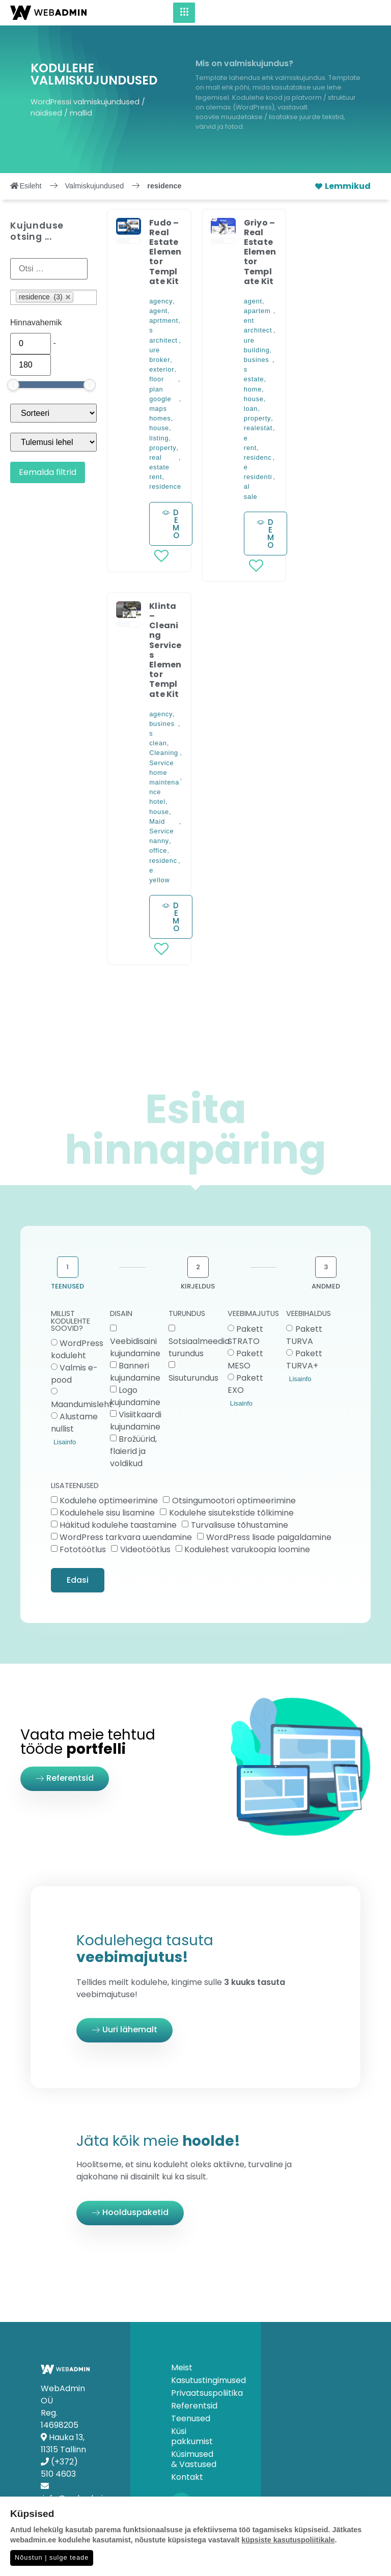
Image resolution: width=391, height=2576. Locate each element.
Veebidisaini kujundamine (135, 1347)
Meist (181, 2368)
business (256, 364)
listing (159, 438)
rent (155, 477)
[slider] (13, 385)
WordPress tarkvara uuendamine (126, 1537)
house (159, 428)
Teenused (190, 2419)
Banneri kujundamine (135, 1371)
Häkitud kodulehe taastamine (118, 1525)
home (253, 389)
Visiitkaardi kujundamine (135, 1420)
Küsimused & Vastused (193, 2459)
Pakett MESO (245, 1359)
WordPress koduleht (77, 1349)
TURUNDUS (187, 1314)
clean (158, 743)
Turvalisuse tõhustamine (239, 1525)
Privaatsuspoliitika (195, 2393)
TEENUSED (67, 1286)
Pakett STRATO (245, 1335)
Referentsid (194, 2406)
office (158, 850)
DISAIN (121, 1314)
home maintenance (164, 782)
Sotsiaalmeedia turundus (199, 1347)
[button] (128, 227)
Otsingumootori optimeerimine (234, 1500)
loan (251, 408)
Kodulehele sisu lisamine (107, 1513)
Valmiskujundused (94, 186)
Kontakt (187, 2477)
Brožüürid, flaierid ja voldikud (133, 1451)
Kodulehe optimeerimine (109, 1500)
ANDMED (326, 1286)
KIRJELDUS (198, 1286)
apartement (257, 315)
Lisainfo (64, 1442)
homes (160, 418)
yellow (159, 880)
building (257, 350)
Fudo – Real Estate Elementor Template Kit (165, 252)
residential (258, 481)
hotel (157, 801)
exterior (161, 369)
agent (158, 311)
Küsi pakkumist (192, 2436)
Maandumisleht (82, 1404)
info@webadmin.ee (81, 2498)
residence (165, 486)
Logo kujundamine (135, 1396)
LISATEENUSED (75, 1486)
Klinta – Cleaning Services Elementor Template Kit (165, 650)
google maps (160, 403)
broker (159, 359)
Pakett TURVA (304, 1335)
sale (251, 496)
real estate (159, 462)
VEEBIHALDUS (308, 1314)
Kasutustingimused (195, 2380)
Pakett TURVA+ (304, 1359)
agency (161, 301)
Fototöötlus (83, 1549)
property (162, 448)
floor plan (156, 384)
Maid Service (161, 826)
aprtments (163, 325)
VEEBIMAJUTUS (253, 1314)
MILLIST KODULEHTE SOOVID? (70, 1321)
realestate (258, 432)
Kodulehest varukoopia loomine (247, 1549)
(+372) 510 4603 (59, 2468)
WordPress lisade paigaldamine (268, 1537)
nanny (159, 841)
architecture (163, 345)
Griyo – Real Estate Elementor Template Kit (260, 252)
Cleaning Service (163, 757)
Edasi (78, 1580)
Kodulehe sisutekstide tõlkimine (231, 1513)
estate (254, 379)
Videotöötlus (145, 1549)
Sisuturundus (193, 1377)
